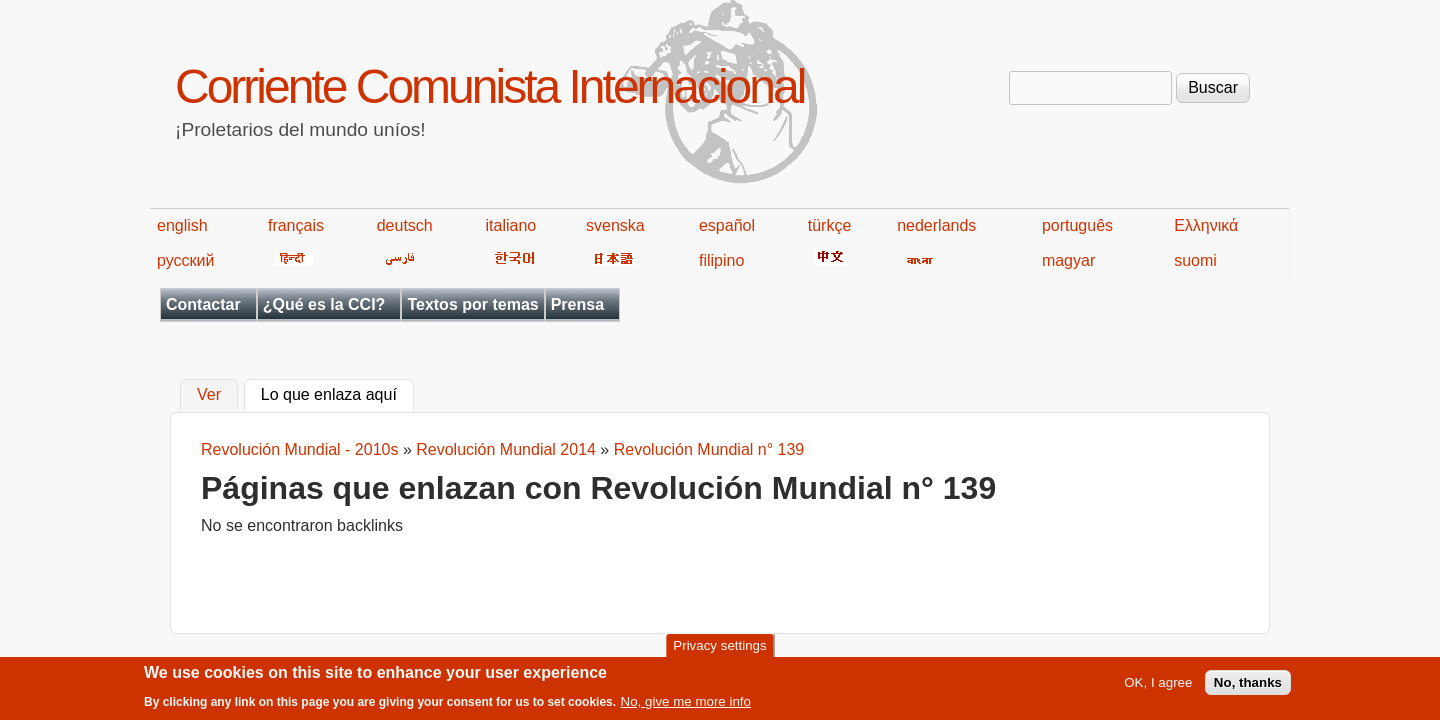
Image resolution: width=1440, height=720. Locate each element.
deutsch (405, 225)
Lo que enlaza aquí (337, 393)
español (727, 225)
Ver (209, 395)
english (182, 225)
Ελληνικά (1206, 225)
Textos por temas (472, 304)
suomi (1195, 260)
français (296, 225)
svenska (615, 225)
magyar (1068, 260)
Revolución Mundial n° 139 (709, 449)
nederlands (936, 225)
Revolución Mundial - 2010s (299, 449)
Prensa (577, 304)
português (1077, 225)
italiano (511, 225)
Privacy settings (719, 649)
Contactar (203, 304)
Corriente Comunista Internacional (489, 86)
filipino (721, 260)
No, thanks (1248, 686)
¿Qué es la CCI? (324, 304)
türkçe (830, 225)
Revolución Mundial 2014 (506, 449)
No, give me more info (686, 705)
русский (185, 260)
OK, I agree (1158, 686)
